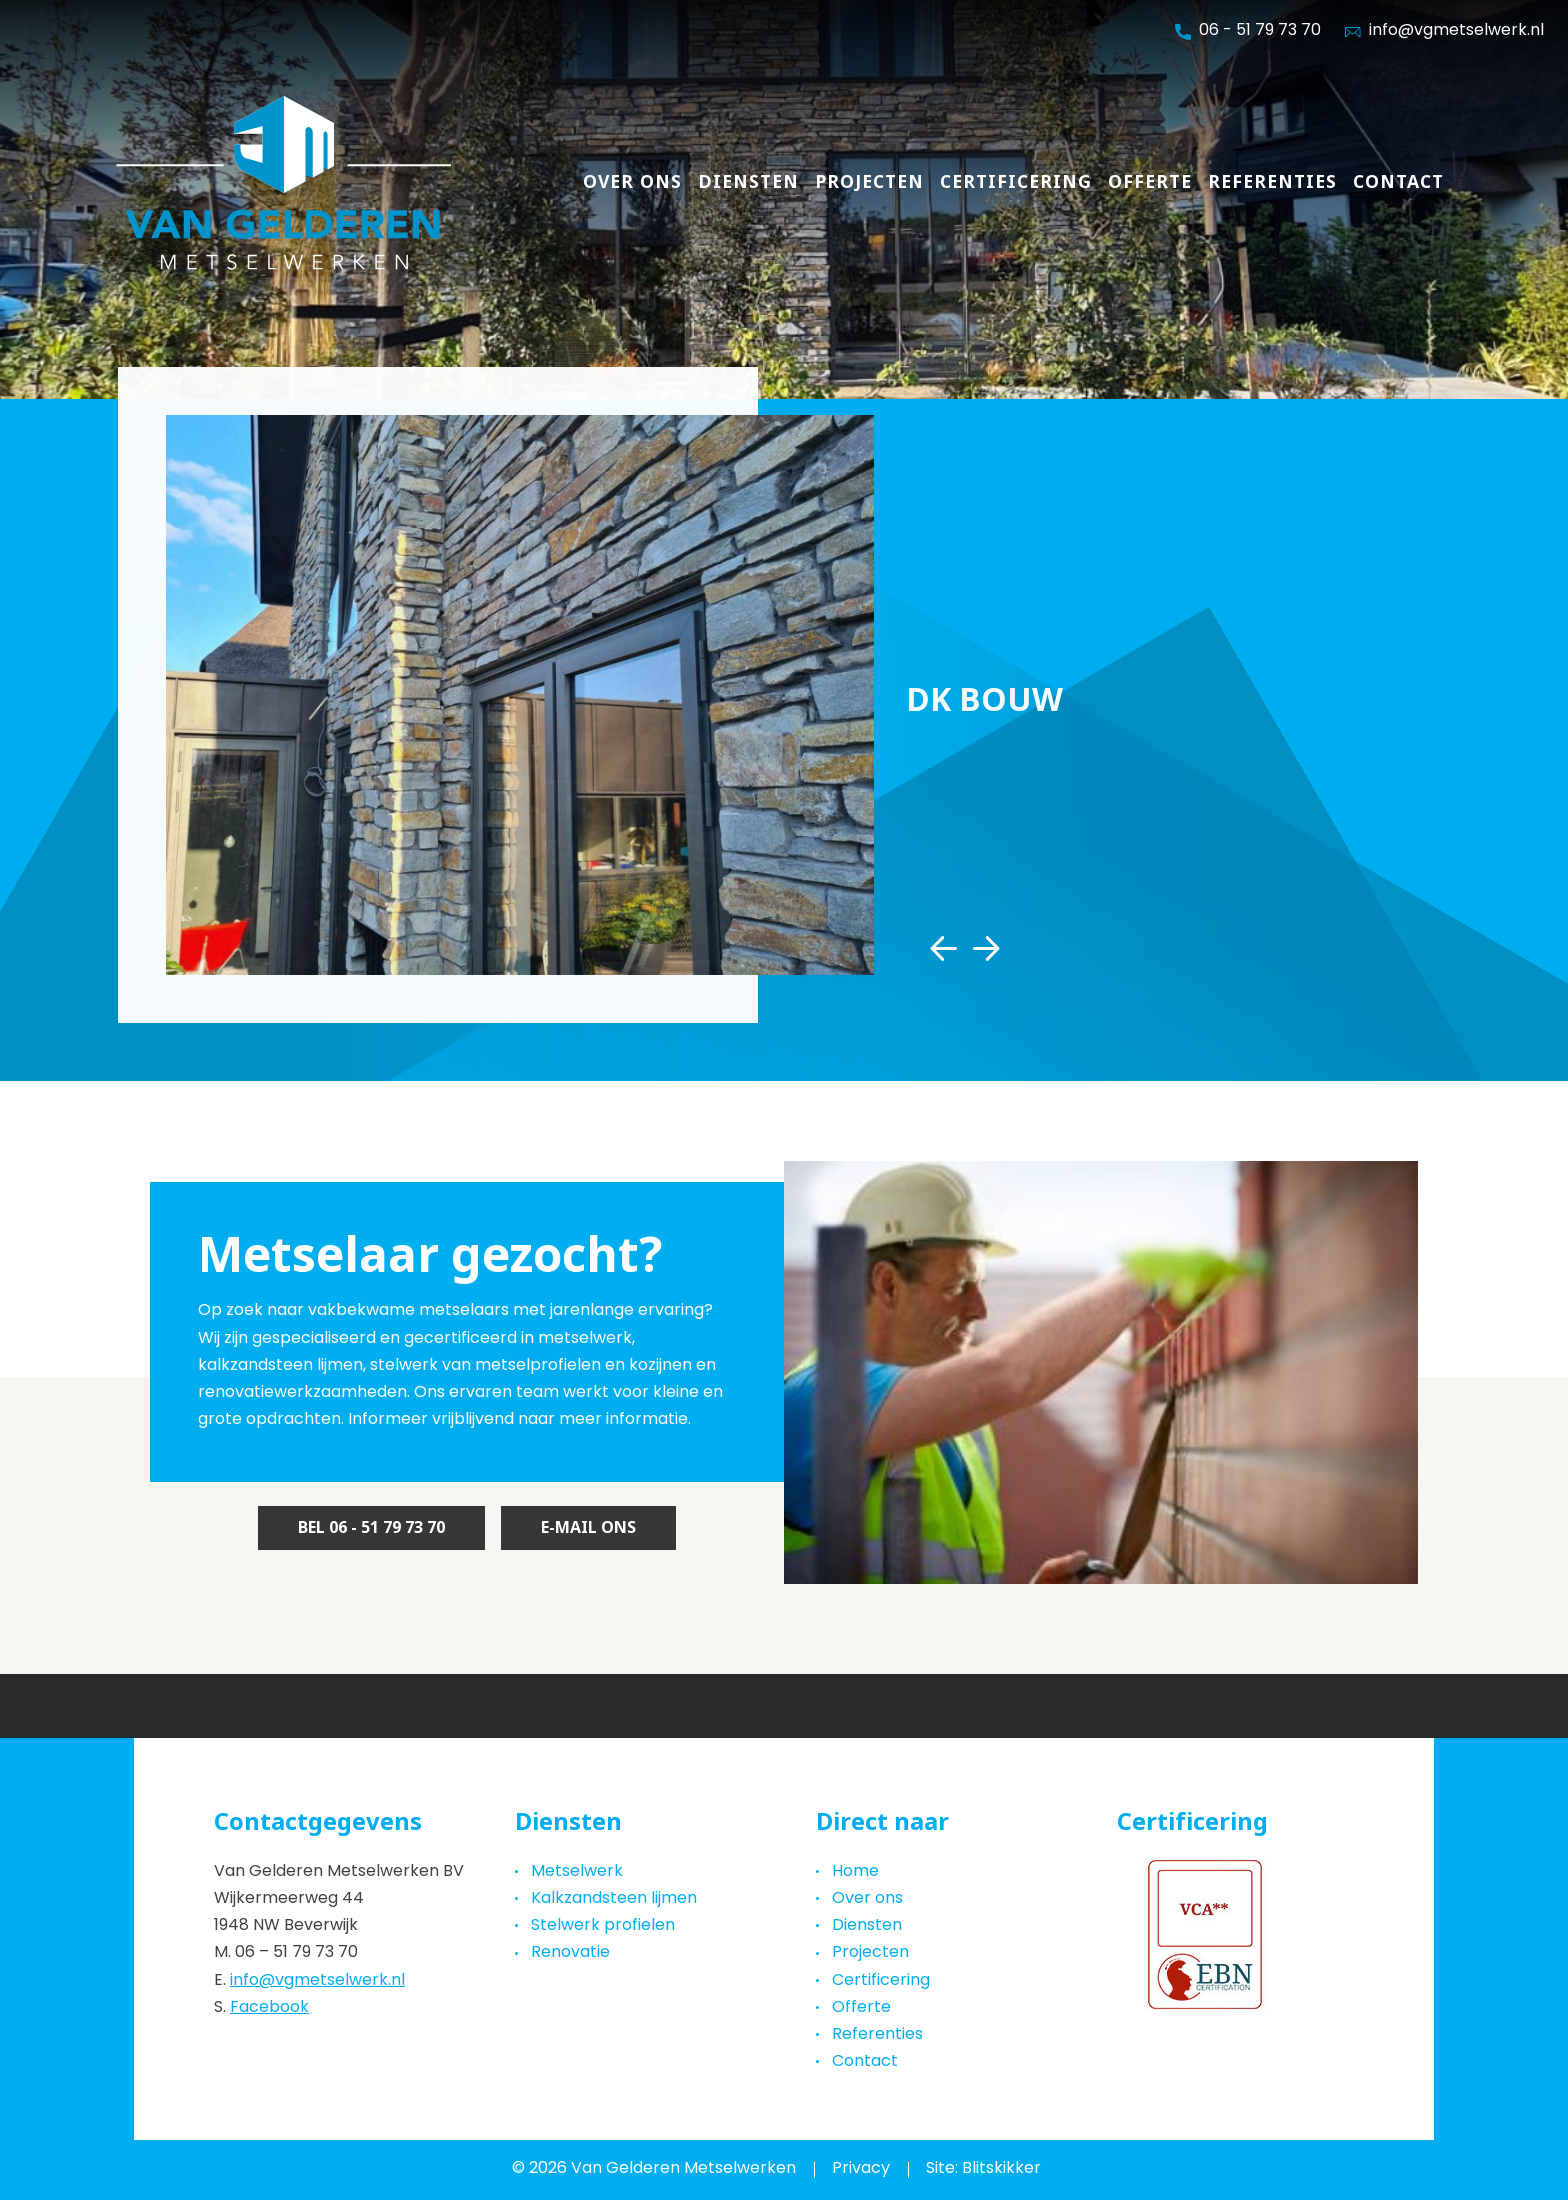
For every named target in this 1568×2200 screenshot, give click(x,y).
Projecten (869, 182)
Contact (1398, 182)
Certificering (1016, 182)
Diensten (748, 182)
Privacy (861, 2169)
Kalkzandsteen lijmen (614, 1899)
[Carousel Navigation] (965, 948)
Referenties (1272, 182)
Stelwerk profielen (603, 1926)
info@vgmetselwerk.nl (317, 1981)
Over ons (632, 182)
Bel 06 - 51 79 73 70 (371, 1527)
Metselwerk (577, 1872)
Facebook (269, 2008)
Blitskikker (1001, 2169)
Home (855, 1872)
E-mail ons (588, 1527)
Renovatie (570, 1953)
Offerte (1150, 182)
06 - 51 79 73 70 (1248, 31)
